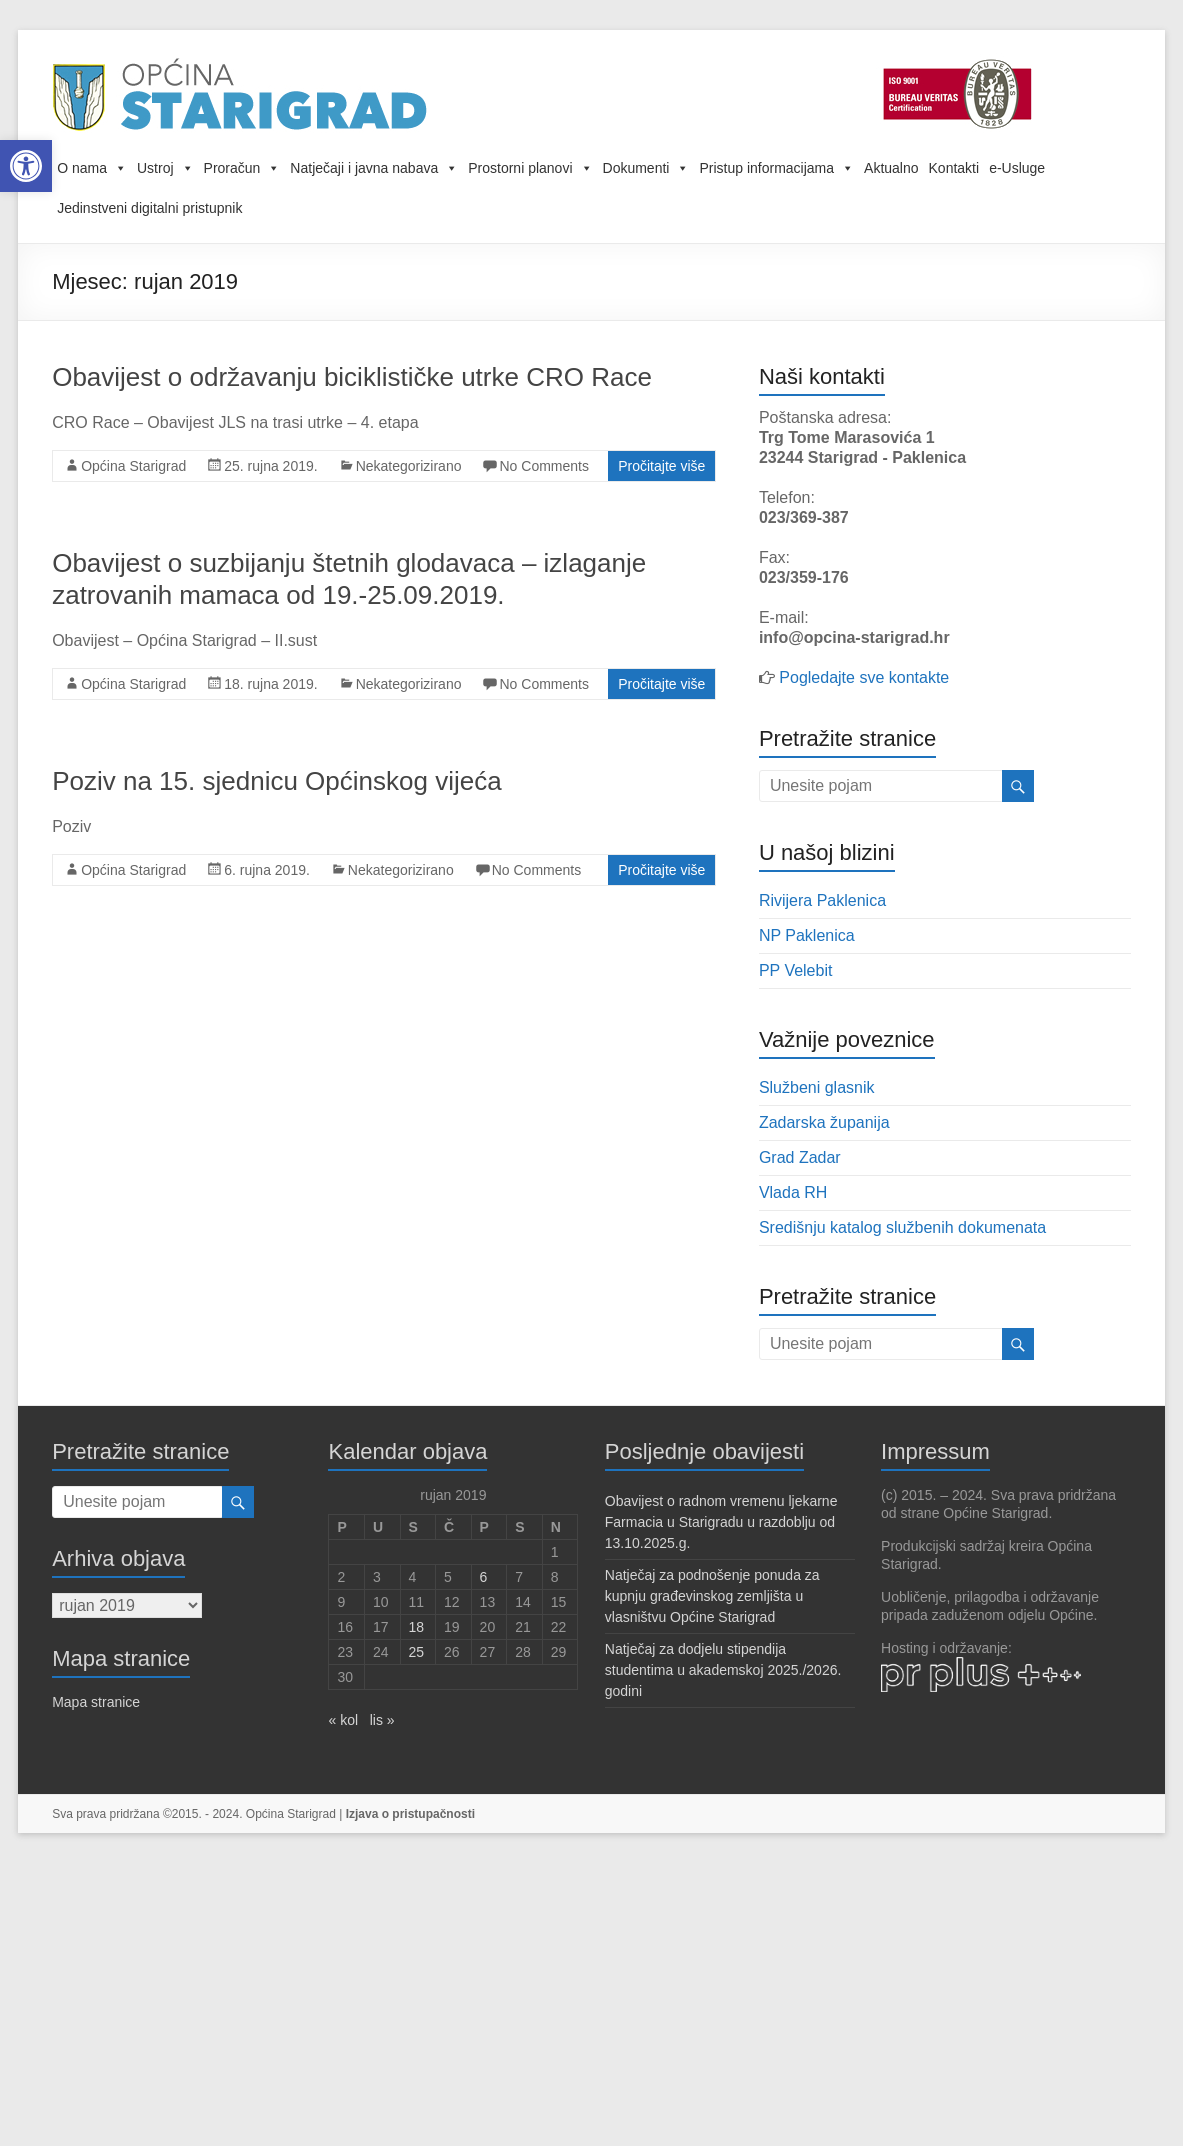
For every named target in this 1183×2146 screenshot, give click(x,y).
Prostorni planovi (530, 168)
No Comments (543, 466)
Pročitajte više (661, 466)
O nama (92, 168)
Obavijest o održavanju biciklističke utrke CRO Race (352, 377)
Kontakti (954, 168)
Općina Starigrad (133, 466)
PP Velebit (796, 970)
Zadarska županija (824, 1122)
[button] (26, 166)
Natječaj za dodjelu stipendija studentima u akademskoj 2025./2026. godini (723, 1670)
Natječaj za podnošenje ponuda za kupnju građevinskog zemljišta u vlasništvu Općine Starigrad (712, 1596)
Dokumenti (646, 168)
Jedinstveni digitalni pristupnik (149, 208)
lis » (382, 1720)
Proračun (242, 168)
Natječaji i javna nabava (374, 168)
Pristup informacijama (776, 168)
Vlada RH (793, 1192)
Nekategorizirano (409, 466)
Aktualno (891, 168)
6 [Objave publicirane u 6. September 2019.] (484, 1577)
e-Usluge (1017, 168)
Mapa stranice (96, 1702)
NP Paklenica (807, 935)
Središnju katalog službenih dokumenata (902, 1227)
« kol (343, 1720)
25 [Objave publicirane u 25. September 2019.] (417, 1652)
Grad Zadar (800, 1157)
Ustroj (165, 168)
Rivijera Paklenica (822, 900)
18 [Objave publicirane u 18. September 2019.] (417, 1627)
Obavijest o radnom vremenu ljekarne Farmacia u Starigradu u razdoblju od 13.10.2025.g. (721, 1522)
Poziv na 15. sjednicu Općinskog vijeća (276, 781)
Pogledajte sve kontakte (864, 677)
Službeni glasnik (817, 1087)
